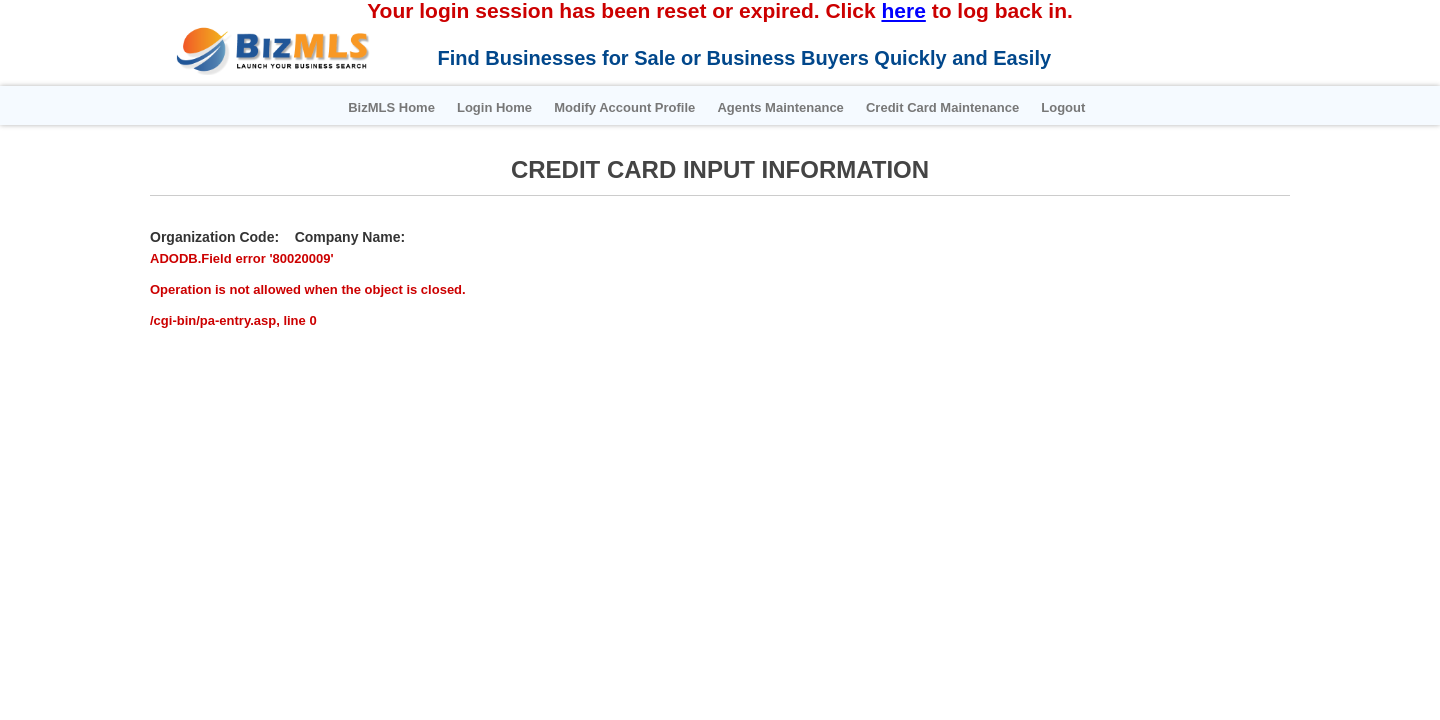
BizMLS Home (318, 107)
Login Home (447, 107)
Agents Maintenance (786, 107)
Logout (1122, 107)
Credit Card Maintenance (974, 107)
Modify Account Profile (604, 107)
